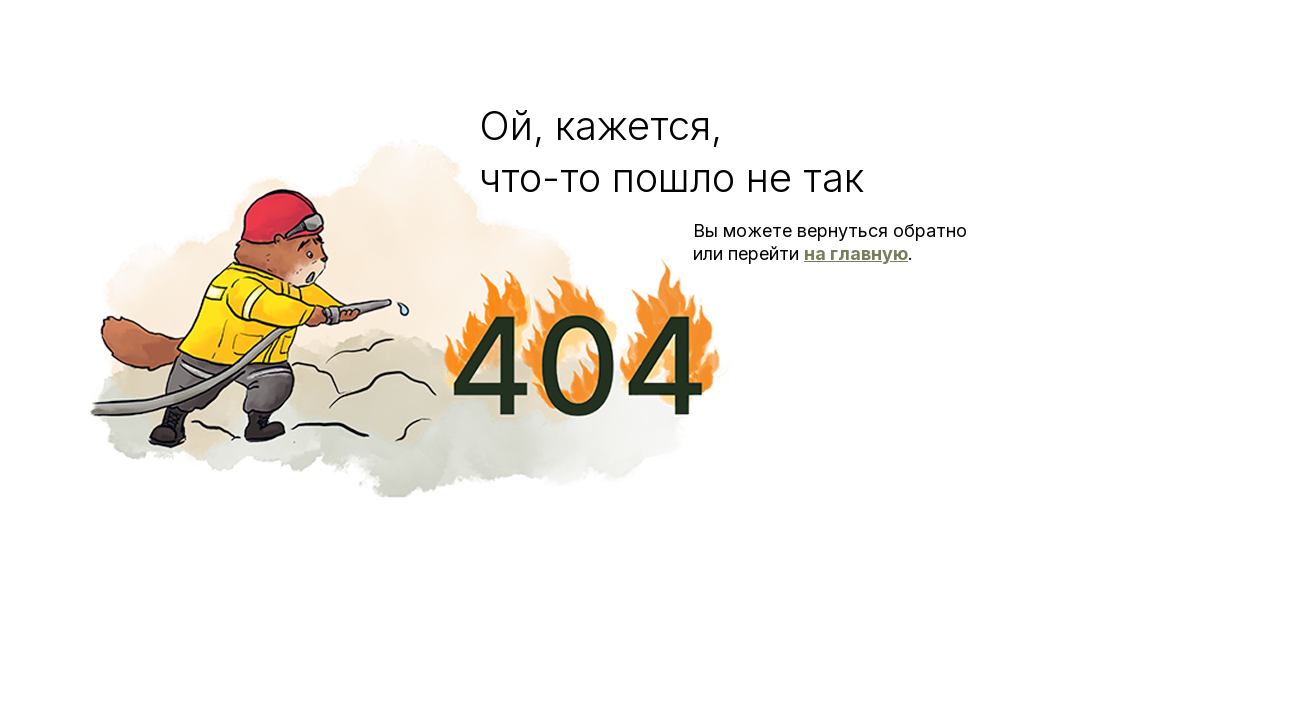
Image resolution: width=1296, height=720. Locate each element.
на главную (856, 253)
